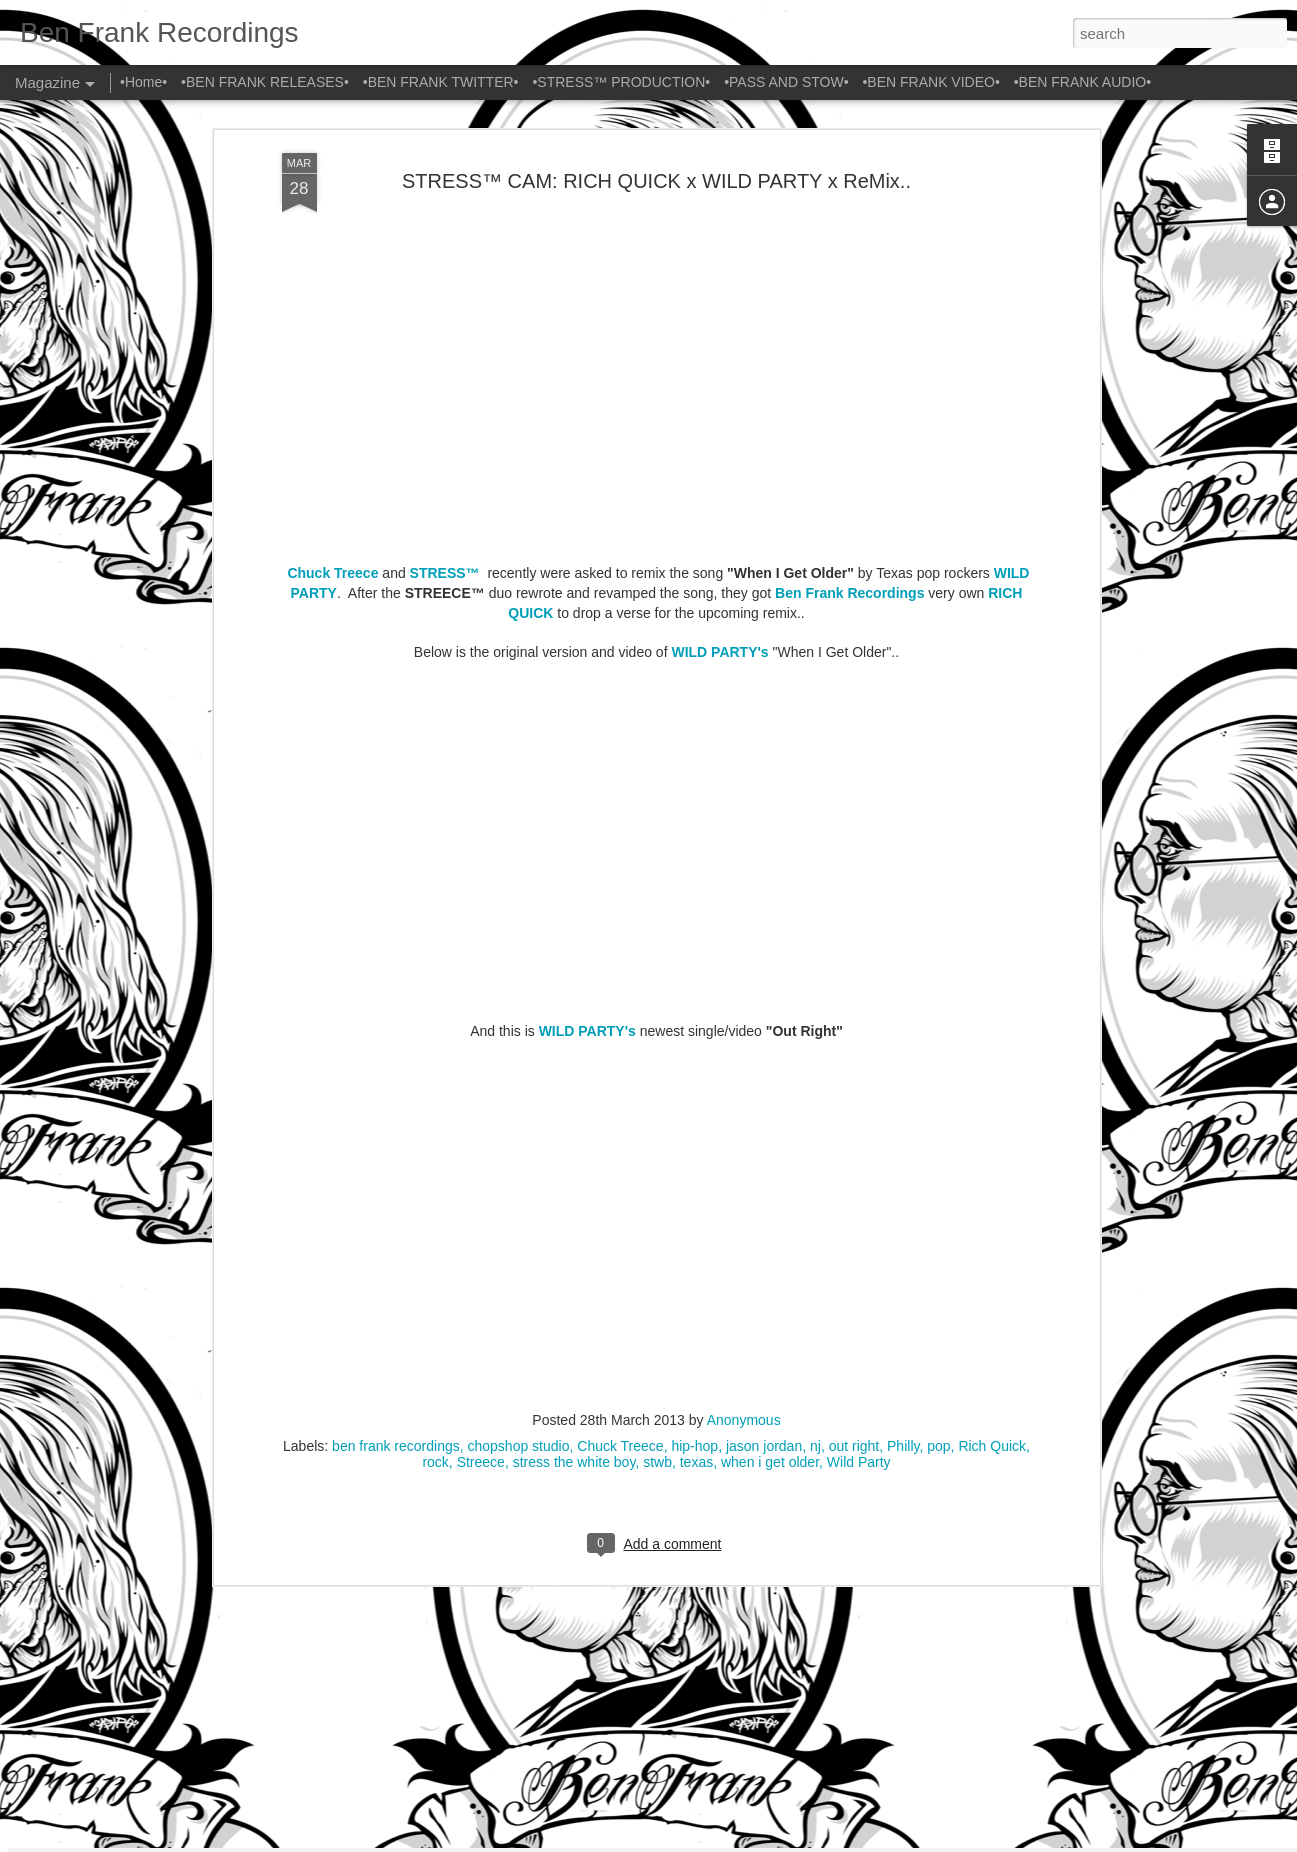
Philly (903, 1177)
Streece (481, 1193)
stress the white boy (574, 1193)
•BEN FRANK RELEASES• (265, 82)
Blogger (750, 1841)
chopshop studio (519, 1177)
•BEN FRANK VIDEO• (930, 82)
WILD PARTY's (719, 383)
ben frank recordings (396, 1177)
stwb (657, 1193)
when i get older (770, 1193)
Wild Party (859, 1193)
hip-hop (694, 1177)
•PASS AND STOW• (786, 82)
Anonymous (744, 1151)
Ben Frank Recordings (849, 325)
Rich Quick (992, 1177)
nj (815, 1177)
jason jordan (764, 1177)
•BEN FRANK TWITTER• (441, 82)
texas (696, 1193)
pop (938, 1177)
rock (435, 1193)
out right (854, 1177)
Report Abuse (808, 1841)
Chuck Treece (332, 305)
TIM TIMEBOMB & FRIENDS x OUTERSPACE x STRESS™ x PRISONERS (619, 1611)
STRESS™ (445, 305)
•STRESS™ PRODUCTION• (621, 82)
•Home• (143, 82)
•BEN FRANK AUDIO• (1082, 82)
